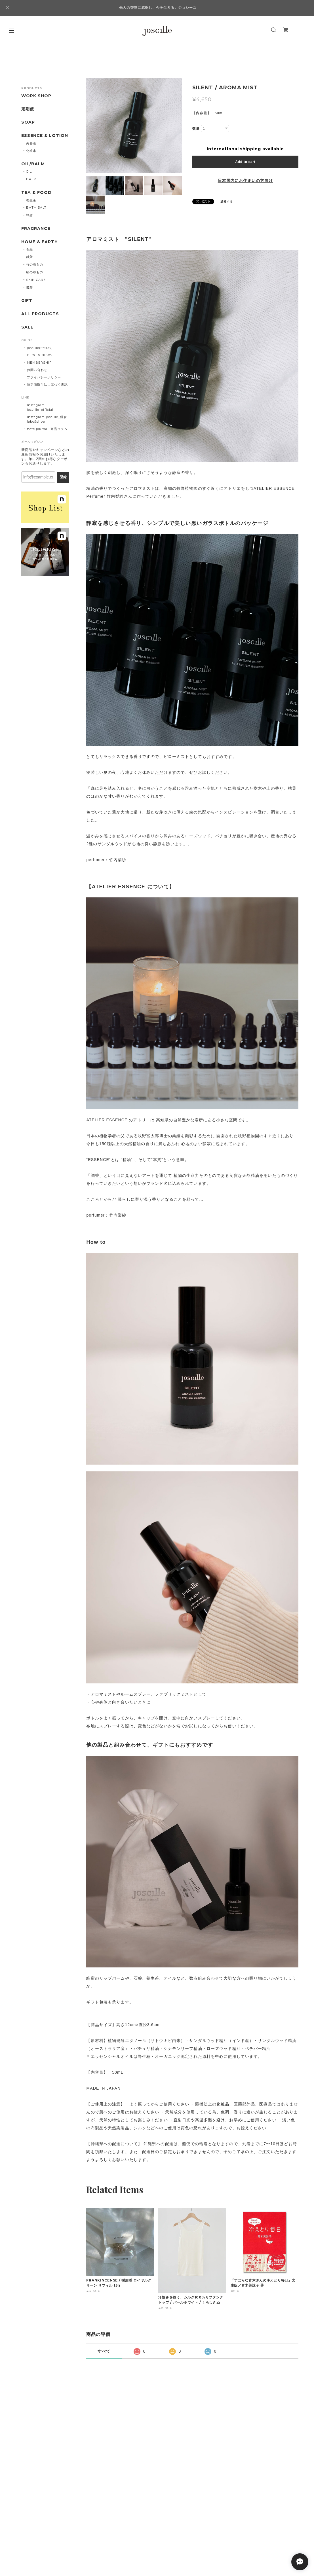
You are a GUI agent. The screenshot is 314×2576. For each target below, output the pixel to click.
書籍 (29, 287)
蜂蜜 (29, 215)
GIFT (26, 300)
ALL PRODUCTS (40, 314)
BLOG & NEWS (39, 355)
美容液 (31, 143)
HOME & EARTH (39, 242)
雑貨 (29, 257)
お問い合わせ (37, 370)
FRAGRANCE (35, 228)
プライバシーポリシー (44, 377)
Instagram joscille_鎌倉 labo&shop (47, 419)
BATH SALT (36, 207)
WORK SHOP (36, 96)
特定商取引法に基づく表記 (47, 385)
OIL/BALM (33, 164)
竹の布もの (34, 264)
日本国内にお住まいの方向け (245, 180)
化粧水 (31, 151)
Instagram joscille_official (40, 407)
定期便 (27, 109)
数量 (196, 129)
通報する (226, 202)
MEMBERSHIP (39, 363)
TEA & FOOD (36, 192)
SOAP (28, 122)
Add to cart (245, 162)
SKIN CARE (36, 280)
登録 (63, 477)
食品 (29, 249)
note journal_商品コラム (47, 429)
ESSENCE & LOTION (44, 135)
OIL (29, 171)
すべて (104, 2351)
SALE (27, 327)
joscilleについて (40, 348)
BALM (31, 179)
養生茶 (31, 200)
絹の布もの (34, 272)
